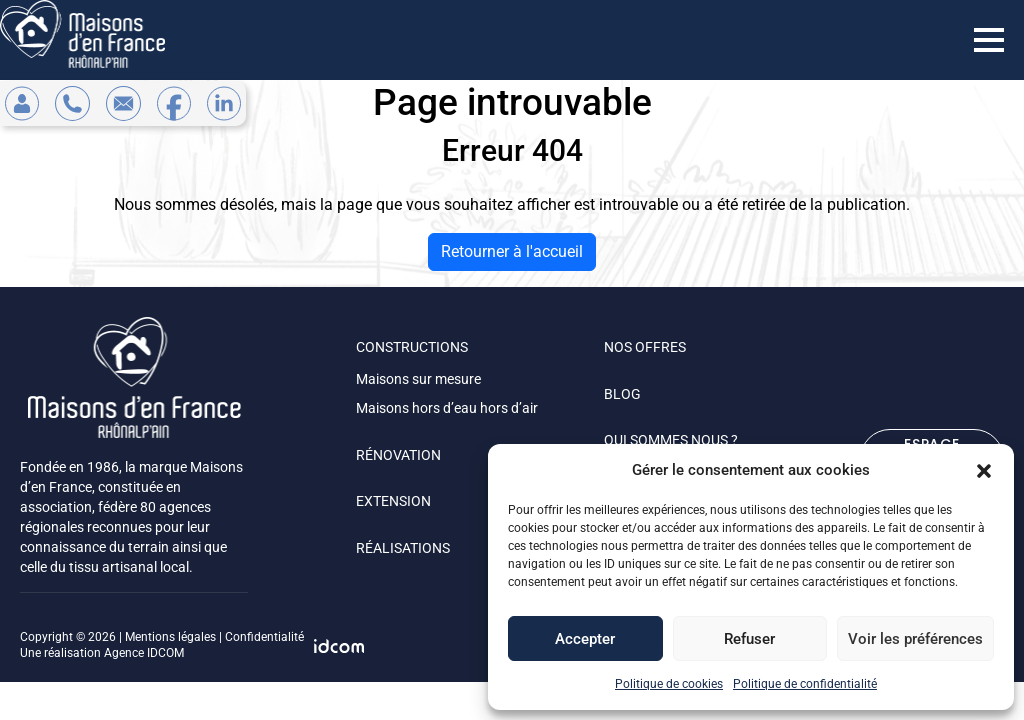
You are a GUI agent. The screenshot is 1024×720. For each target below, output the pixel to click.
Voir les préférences (915, 639)
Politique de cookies (669, 684)
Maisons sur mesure (418, 379)
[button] (984, 470)
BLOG (622, 394)
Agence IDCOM (144, 653)
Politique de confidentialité (805, 684)
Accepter (585, 639)
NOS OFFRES (645, 347)
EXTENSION (393, 501)
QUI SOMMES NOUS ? (671, 440)
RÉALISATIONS (403, 548)
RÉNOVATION (398, 455)
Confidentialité (264, 637)
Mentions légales (170, 637)
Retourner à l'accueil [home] (512, 251)
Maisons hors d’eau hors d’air (447, 408)
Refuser (749, 639)
